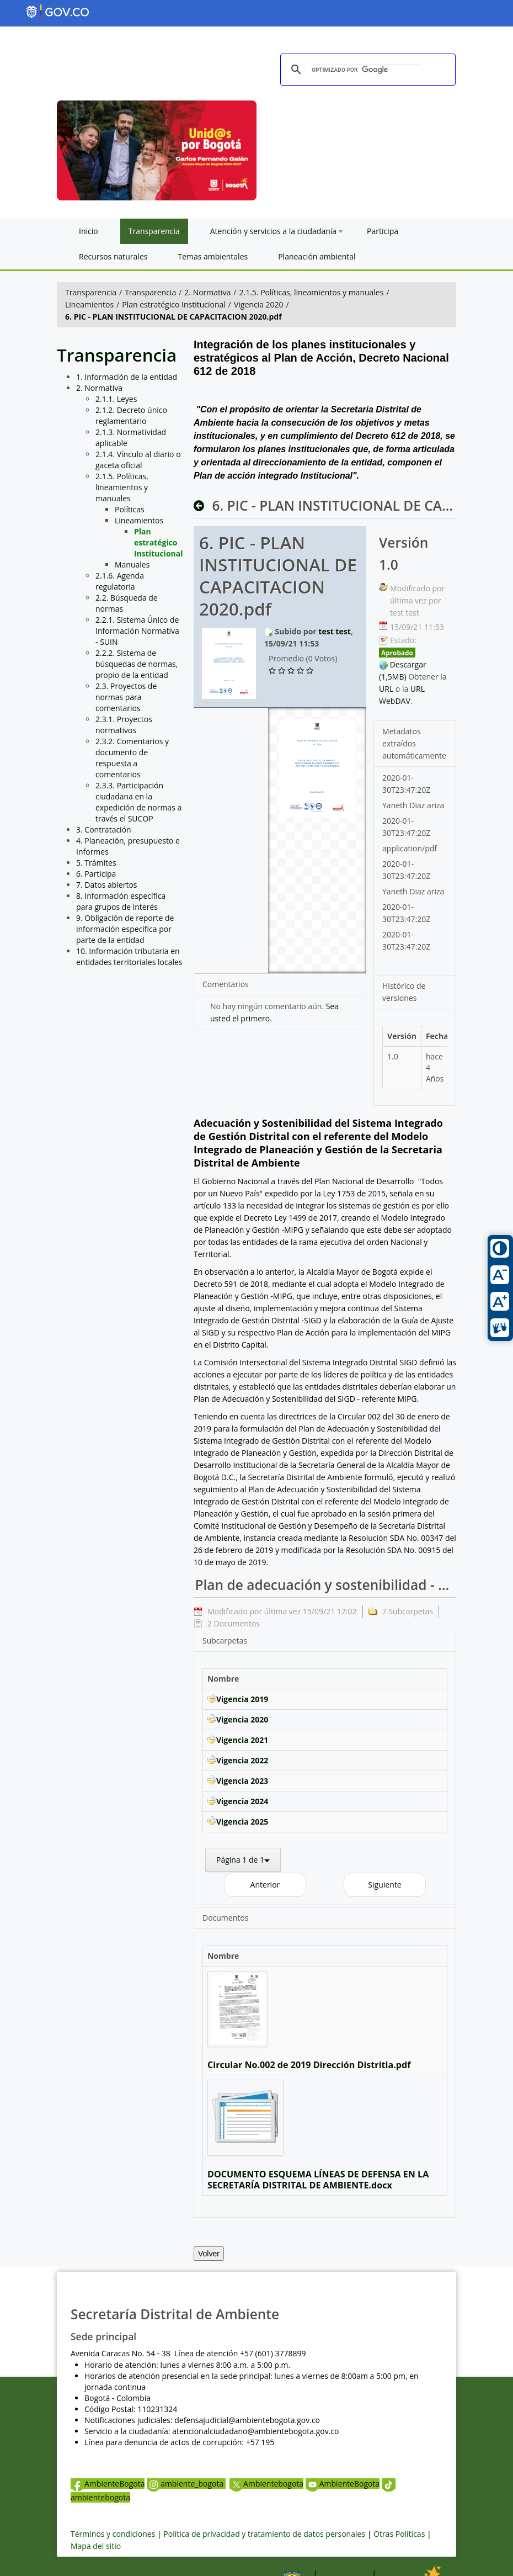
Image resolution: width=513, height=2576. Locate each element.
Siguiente (384, 1884)
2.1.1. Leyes (116, 399)
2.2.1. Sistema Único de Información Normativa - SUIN (137, 630)
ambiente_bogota (186, 2483)
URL (386, 688)
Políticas (130, 509)
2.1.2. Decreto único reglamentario (131, 415)
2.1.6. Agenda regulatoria (119, 581)
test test (334, 631)
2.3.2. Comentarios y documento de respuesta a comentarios (132, 758)
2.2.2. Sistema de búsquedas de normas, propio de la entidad (136, 664)
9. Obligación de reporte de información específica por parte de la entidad (125, 929)
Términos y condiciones (113, 2534)
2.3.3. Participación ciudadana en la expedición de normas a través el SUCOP (138, 802)
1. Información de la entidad (126, 377)
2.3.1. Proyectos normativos (123, 724)
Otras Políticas (399, 2534)
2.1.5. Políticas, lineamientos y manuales (311, 292)
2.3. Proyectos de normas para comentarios (126, 697)
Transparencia (90, 292)
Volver (209, 2253)
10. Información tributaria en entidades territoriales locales (129, 956)
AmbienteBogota (108, 2483)
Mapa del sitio (96, 2546)
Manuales (132, 564)
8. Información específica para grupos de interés (120, 901)
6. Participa (96, 873)
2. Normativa (207, 292)
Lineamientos (89, 304)
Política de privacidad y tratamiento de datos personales (264, 2534)
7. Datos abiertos (106, 884)
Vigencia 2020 (259, 304)
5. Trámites (96, 862)
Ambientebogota (266, 2483)
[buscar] (366, 70)
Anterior (265, 1884)
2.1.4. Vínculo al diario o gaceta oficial (138, 459)
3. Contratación (103, 829)
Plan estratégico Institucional (174, 304)
